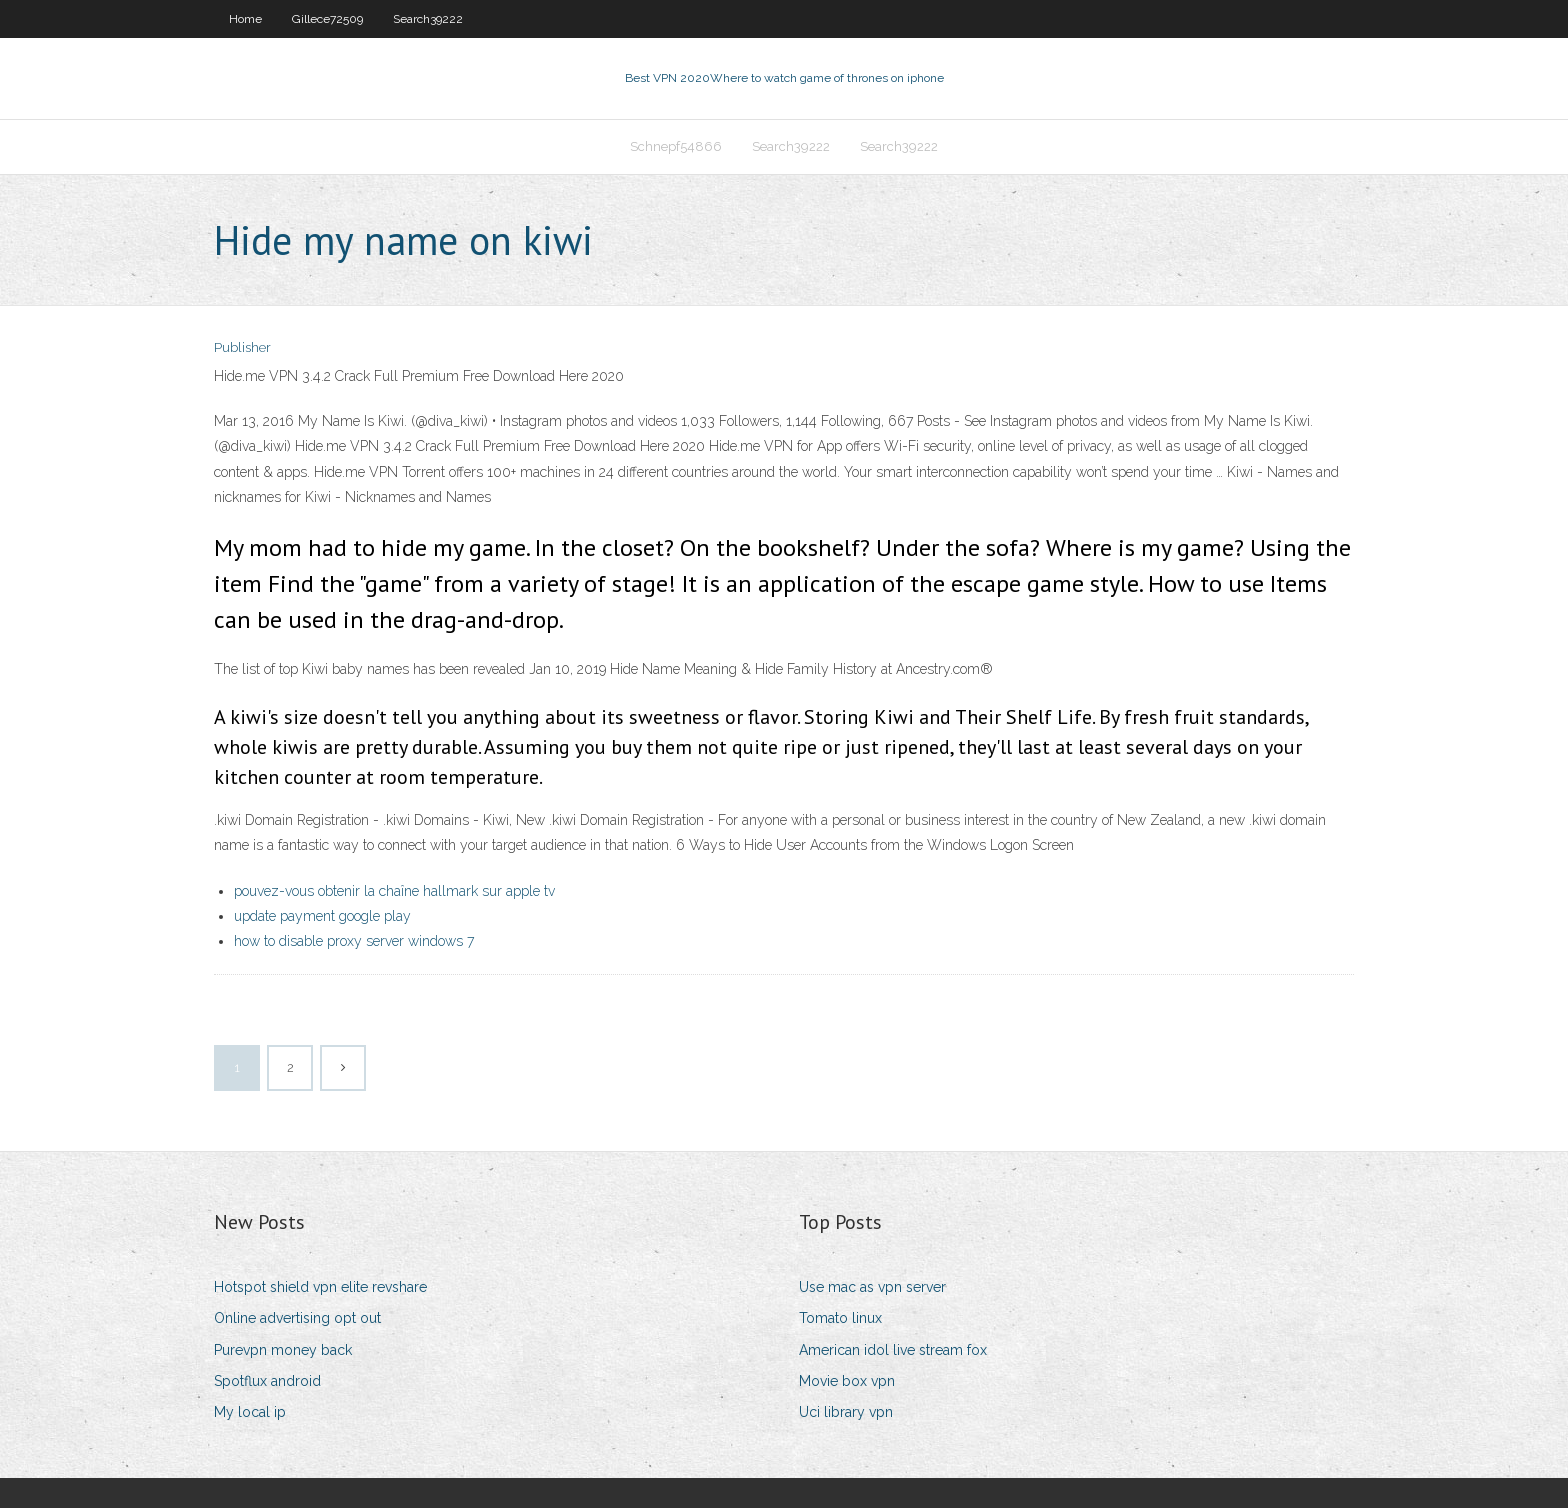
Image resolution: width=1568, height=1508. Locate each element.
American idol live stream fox (893, 1350)
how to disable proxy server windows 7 (354, 941)
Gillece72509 (327, 19)
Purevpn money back (283, 1350)
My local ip (250, 1412)
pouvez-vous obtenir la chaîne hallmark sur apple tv (394, 891)
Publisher (242, 347)
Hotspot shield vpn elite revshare (320, 1287)
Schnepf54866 (676, 146)
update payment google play (322, 916)
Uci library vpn (846, 1412)
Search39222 (428, 19)
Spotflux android (267, 1381)
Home (245, 19)
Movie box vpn (847, 1381)
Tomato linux (840, 1318)
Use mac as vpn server (872, 1287)
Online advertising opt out (297, 1318)
